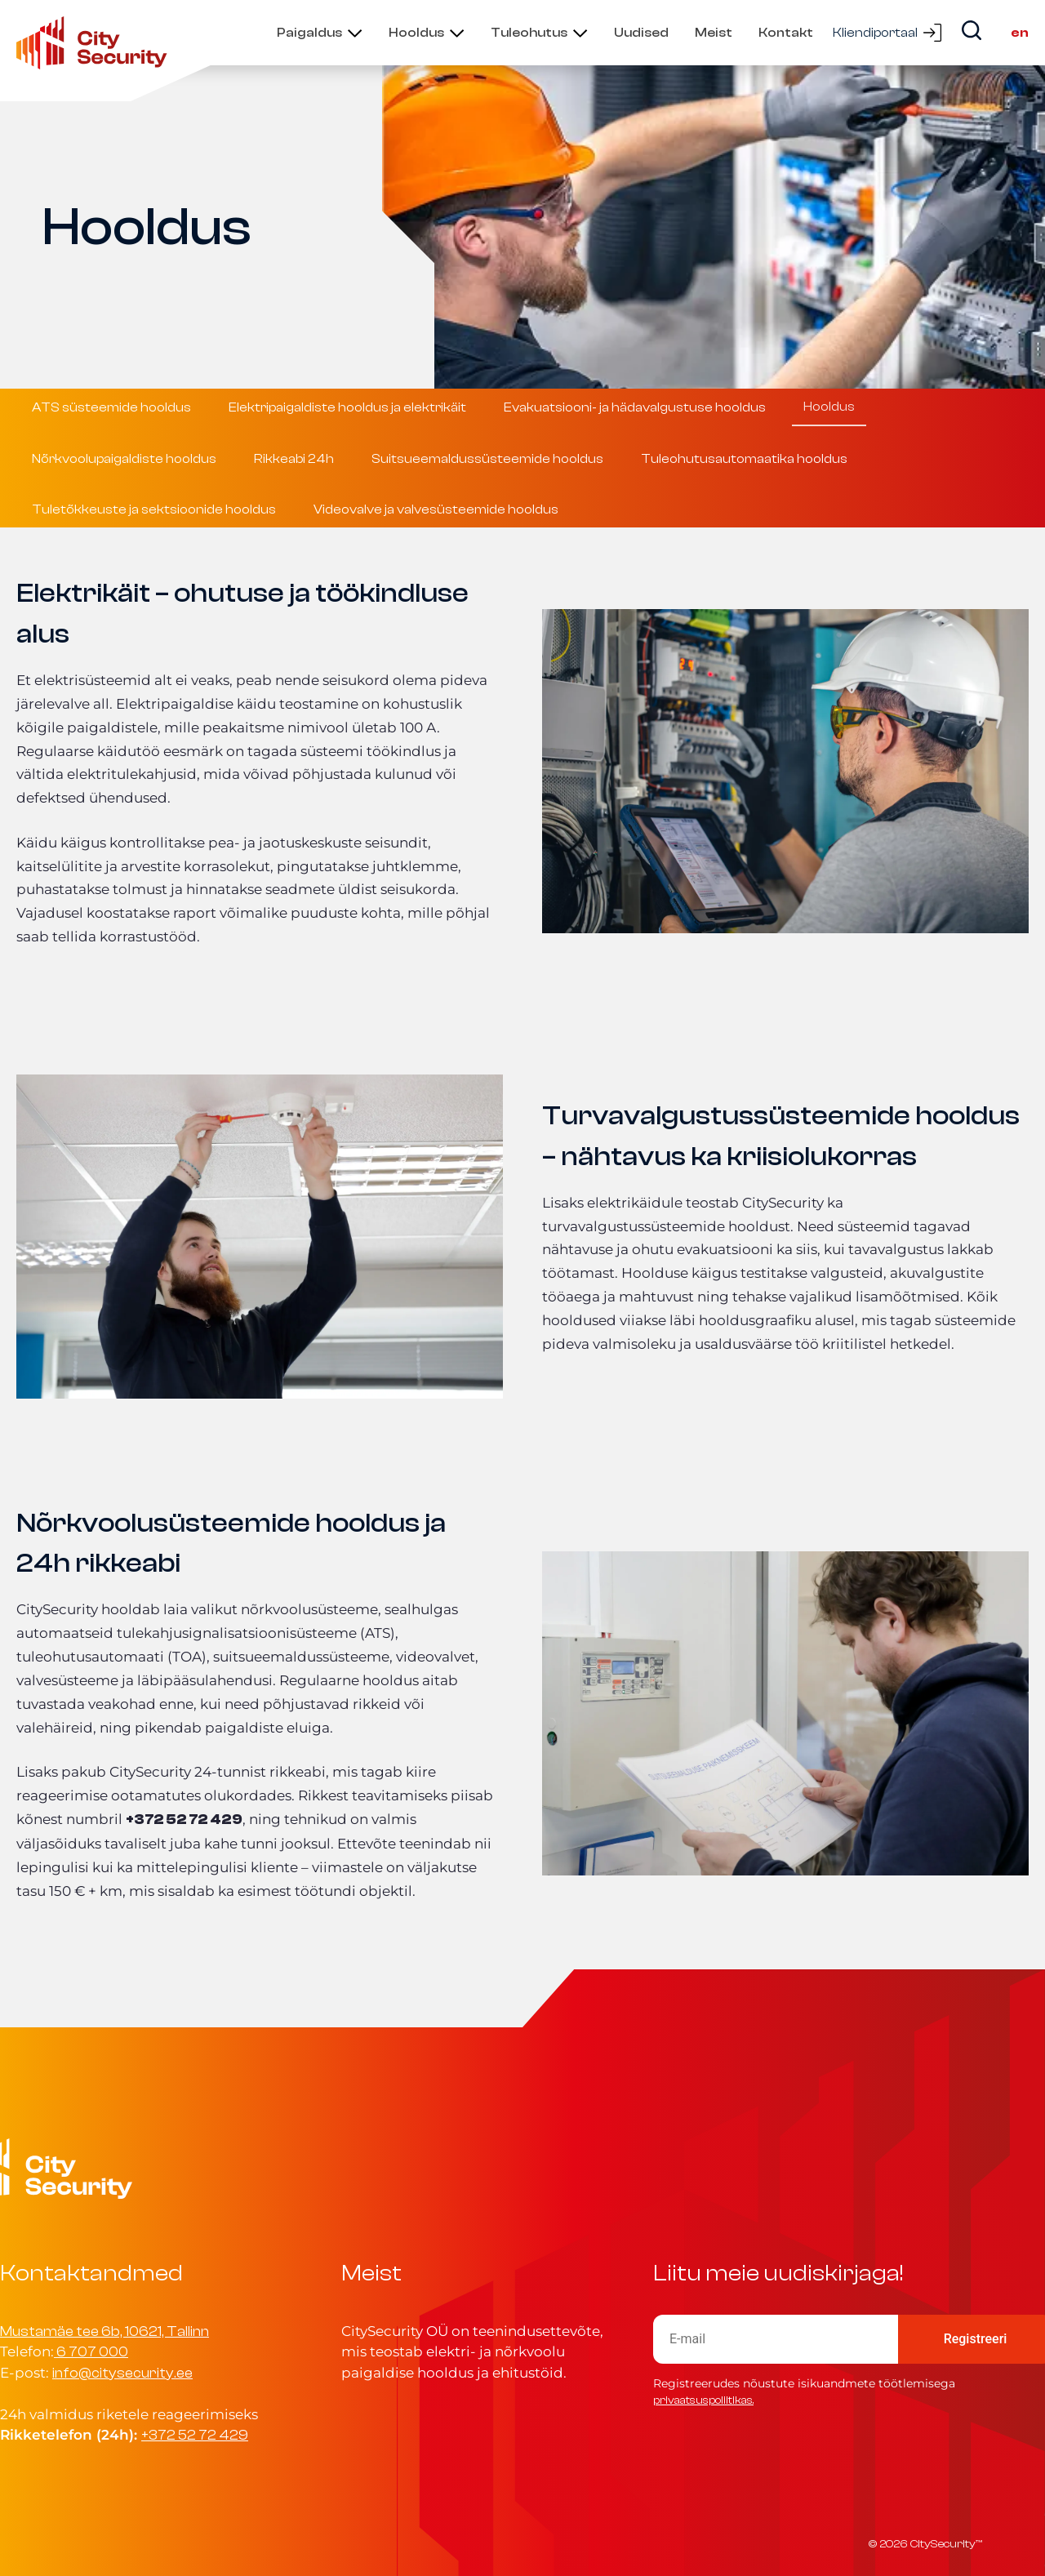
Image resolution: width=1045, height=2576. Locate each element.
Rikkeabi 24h (294, 459)
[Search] (971, 30)
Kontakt (785, 32)
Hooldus (416, 32)
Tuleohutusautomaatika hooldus (744, 459)
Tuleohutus (529, 32)
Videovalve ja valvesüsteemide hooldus (436, 509)
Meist (713, 32)
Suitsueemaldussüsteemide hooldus (487, 459)
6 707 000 (92, 2352)
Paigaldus (309, 32)
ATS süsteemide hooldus (111, 407)
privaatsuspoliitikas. (703, 2400)
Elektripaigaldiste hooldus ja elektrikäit (347, 407)
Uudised (641, 32)
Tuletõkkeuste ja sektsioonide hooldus (154, 509)
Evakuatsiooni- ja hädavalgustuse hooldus (635, 407)
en (1020, 32)
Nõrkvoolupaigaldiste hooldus (124, 459)
